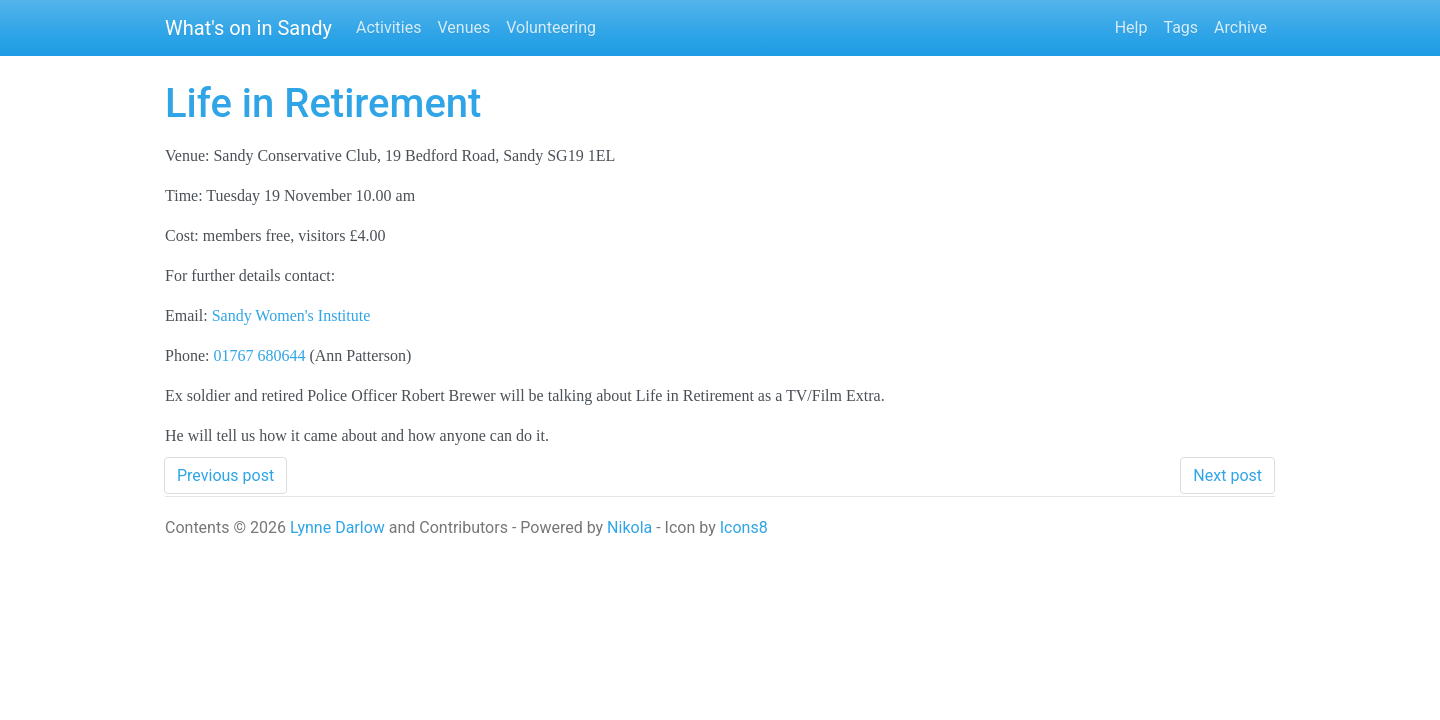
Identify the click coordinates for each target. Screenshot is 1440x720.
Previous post (225, 475)
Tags (1180, 27)
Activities (388, 27)
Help (1131, 27)
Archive (1240, 27)
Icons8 (744, 527)
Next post (1227, 475)
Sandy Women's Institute (291, 315)
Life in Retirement (323, 103)
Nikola (629, 527)
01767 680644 (259, 355)
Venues (463, 27)
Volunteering (551, 27)
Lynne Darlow (337, 527)
